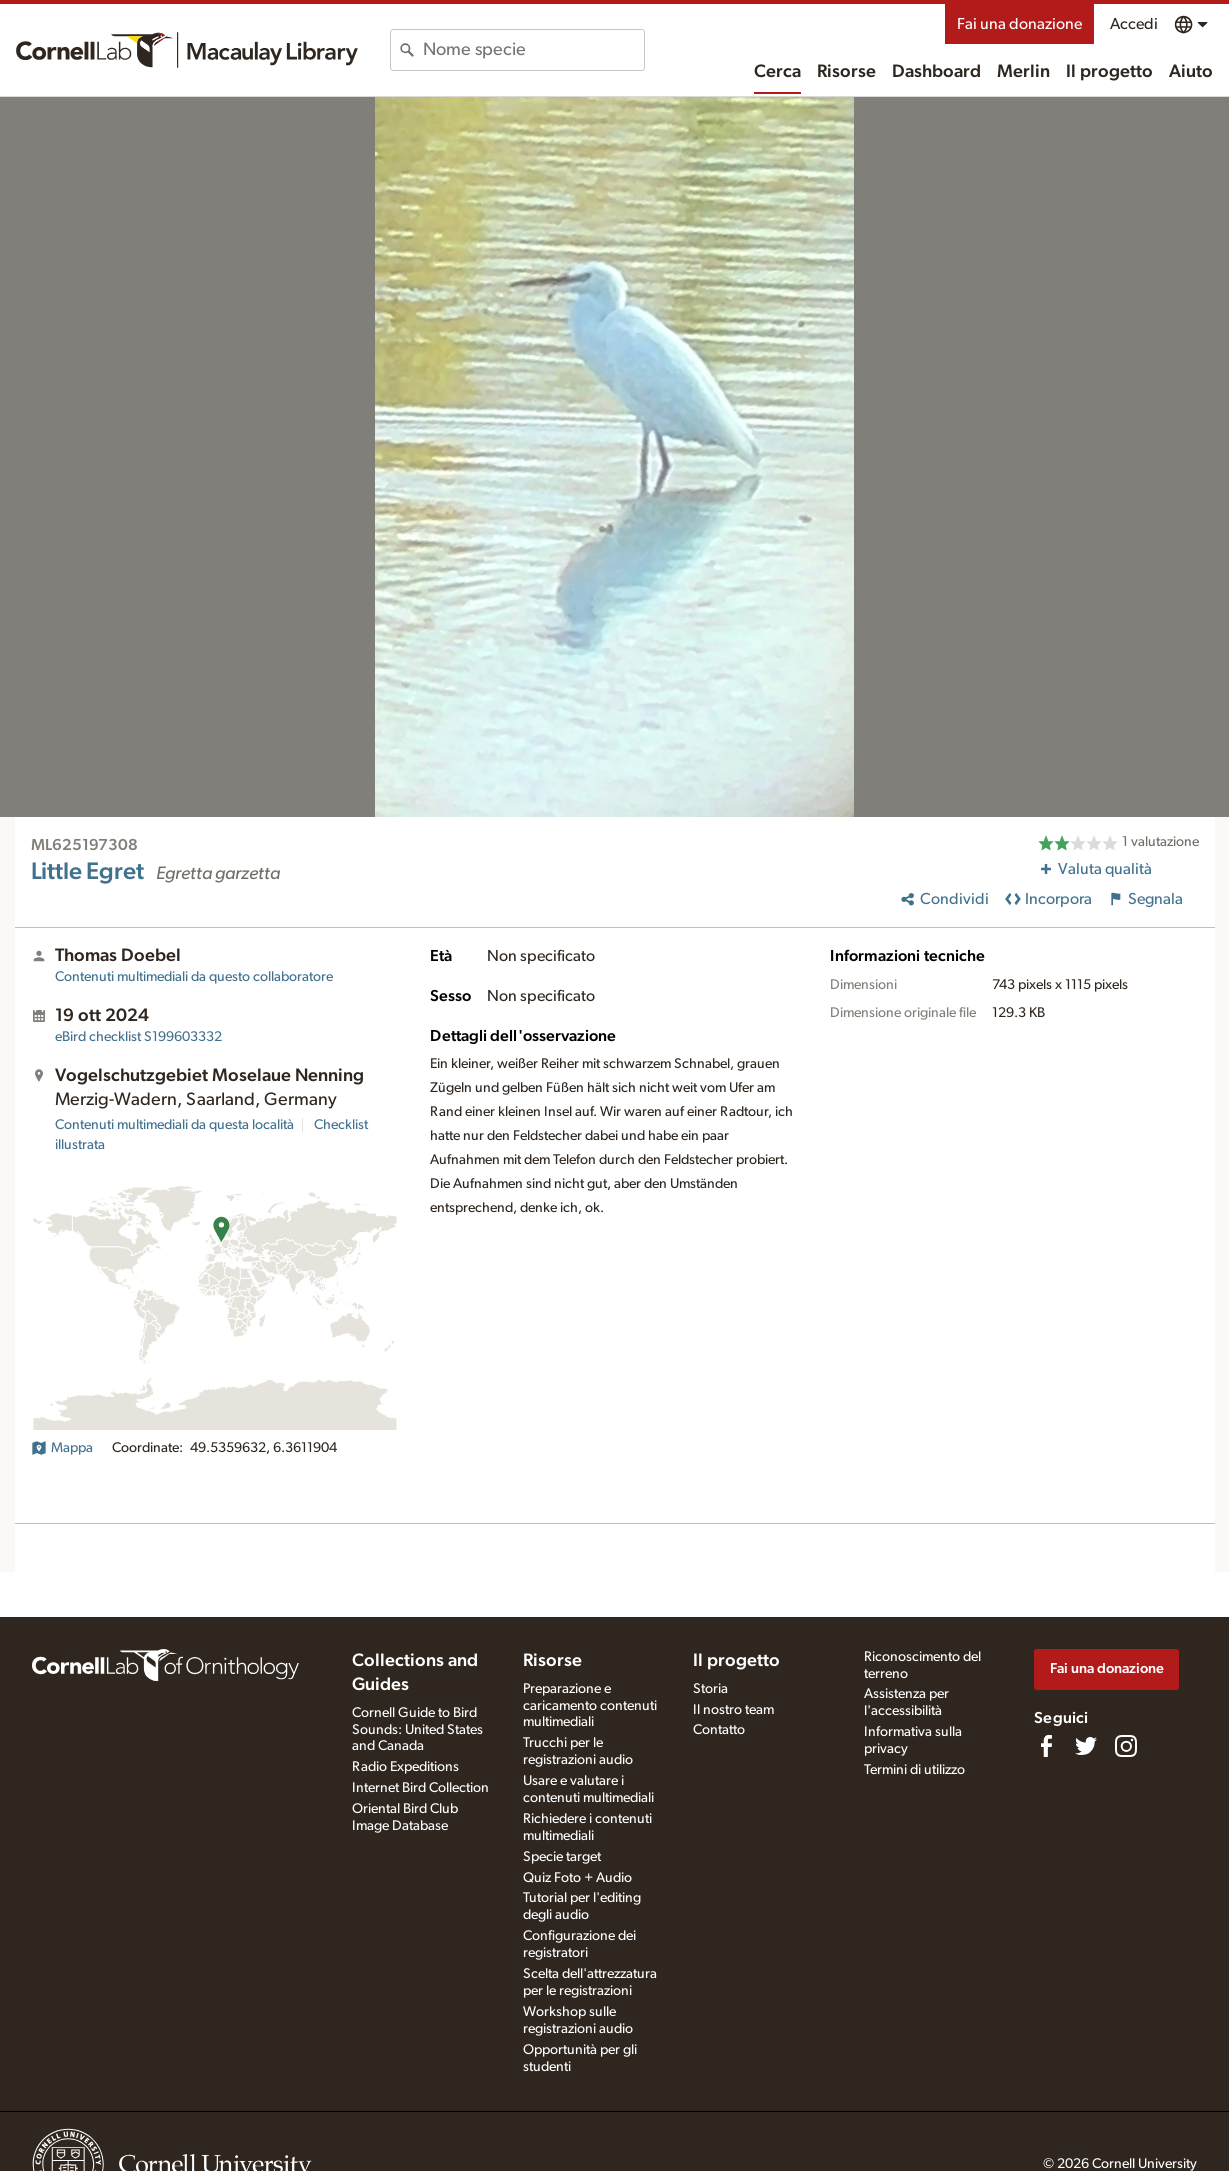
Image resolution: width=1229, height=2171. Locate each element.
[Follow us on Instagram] (1126, 1746)
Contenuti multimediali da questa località (174, 1125)
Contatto (719, 1730)
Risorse (846, 72)
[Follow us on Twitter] (1086, 1746)
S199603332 (138, 1037)
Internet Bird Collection (420, 1788)
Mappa (62, 1448)
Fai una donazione (1019, 24)
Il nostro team (733, 1710)
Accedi (1134, 24)
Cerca (777, 72)
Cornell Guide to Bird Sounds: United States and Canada (417, 1730)
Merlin (1023, 72)
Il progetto (1109, 72)
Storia (710, 1689)
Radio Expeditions (405, 1767)
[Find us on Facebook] (1046, 1746)
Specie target (562, 1857)
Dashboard (936, 72)
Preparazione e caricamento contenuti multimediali (590, 1706)
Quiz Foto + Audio (577, 1878)
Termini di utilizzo (914, 1770)
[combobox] (533, 50)
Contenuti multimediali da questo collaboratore (194, 977)
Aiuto (1191, 72)
